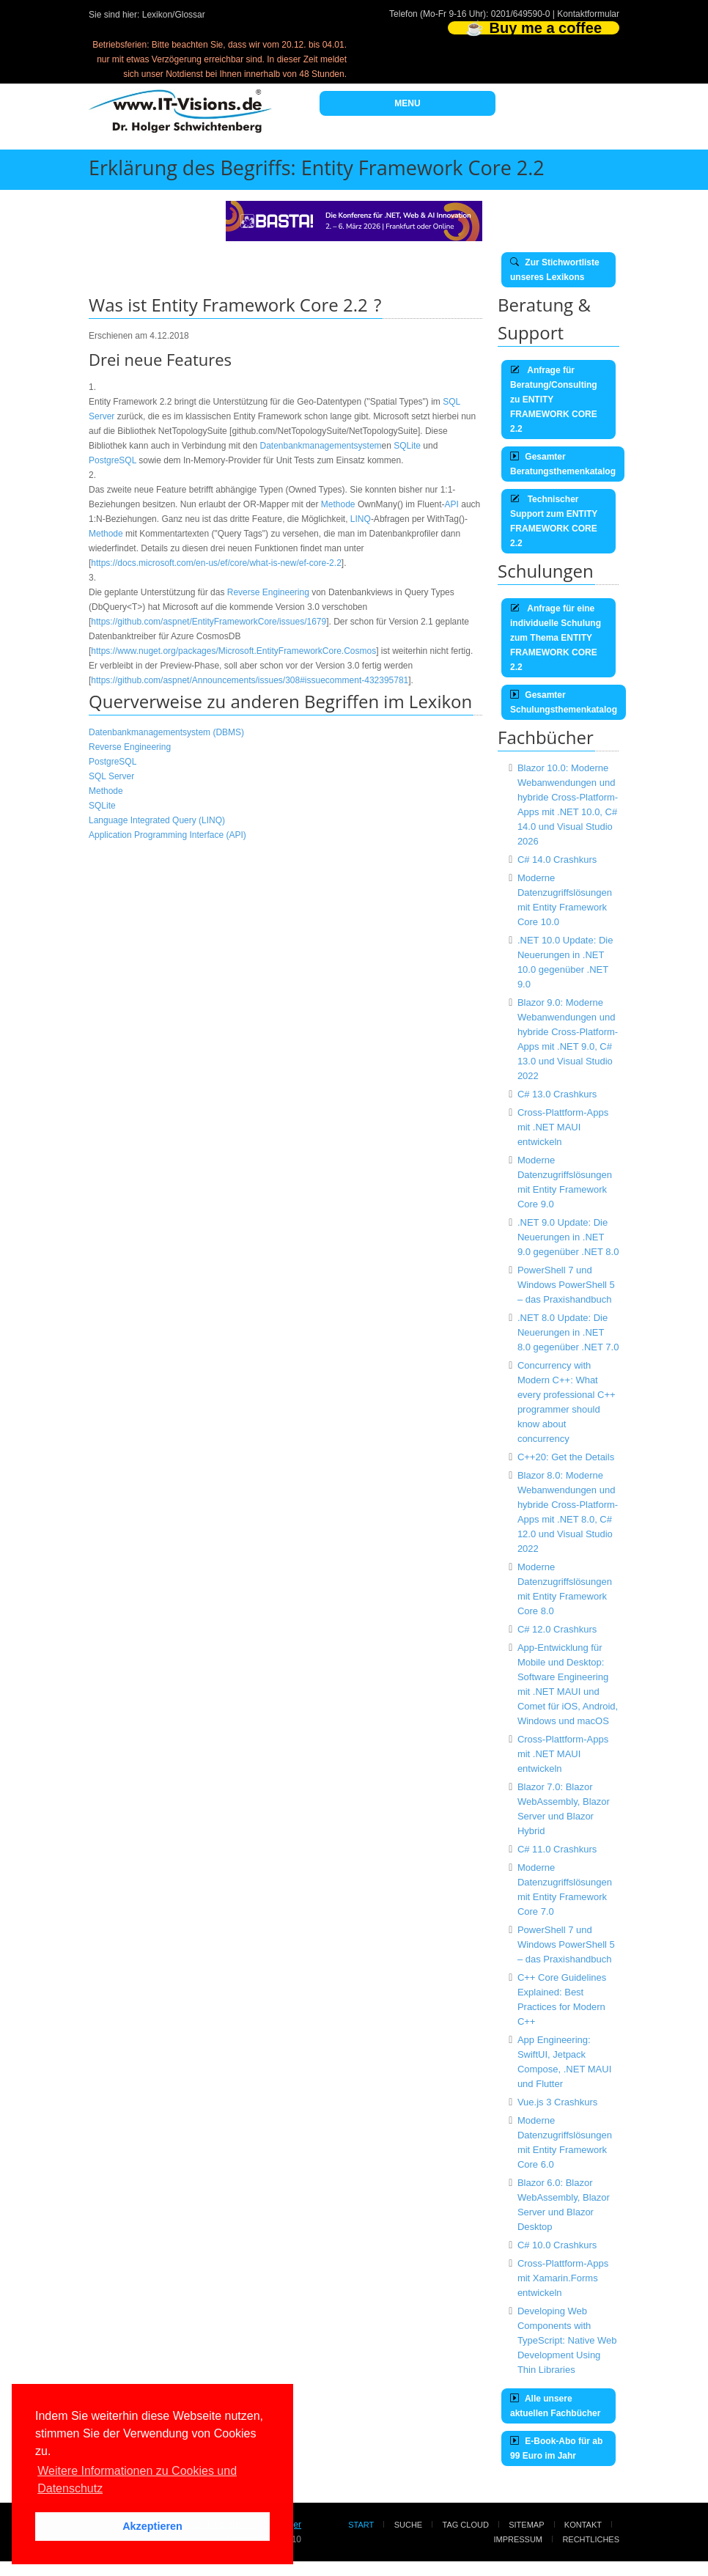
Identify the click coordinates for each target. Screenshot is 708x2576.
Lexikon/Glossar (173, 15)
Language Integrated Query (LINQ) (157, 820)
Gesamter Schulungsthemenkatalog (563, 702)
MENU (407, 103)
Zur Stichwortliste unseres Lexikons (555, 269)
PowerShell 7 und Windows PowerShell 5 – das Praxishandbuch (566, 1285)
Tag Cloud (466, 2524)
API (452, 504)
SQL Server (111, 776)
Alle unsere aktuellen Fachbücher (555, 2405)
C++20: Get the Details (565, 1456)
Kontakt (583, 2524)
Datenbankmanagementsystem (321, 446)
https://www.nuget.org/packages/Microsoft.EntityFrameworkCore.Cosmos (233, 651)
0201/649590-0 (520, 14)
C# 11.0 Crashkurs (557, 1849)
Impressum (517, 2539)
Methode (338, 504)
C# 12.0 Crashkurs (557, 1629)
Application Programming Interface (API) (167, 835)
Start (361, 2524)
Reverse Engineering (268, 592)
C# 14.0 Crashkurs (557, 859)
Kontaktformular (588, 14)
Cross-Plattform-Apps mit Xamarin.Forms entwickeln (562, 2278)
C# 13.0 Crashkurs (557, 1094)
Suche (408, 2524)
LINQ (360, 519)
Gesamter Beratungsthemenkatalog (563, 464)
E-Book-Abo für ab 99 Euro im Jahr (556, 2448)
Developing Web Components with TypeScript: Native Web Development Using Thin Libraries (567, 2340)
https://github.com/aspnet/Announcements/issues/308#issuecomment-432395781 (249, 680)
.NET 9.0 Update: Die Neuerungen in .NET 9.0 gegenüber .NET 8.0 (568, 1237)
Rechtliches (590, 2539)
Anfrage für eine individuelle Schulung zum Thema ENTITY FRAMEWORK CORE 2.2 (555, 637)
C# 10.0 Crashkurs (557, 2245)
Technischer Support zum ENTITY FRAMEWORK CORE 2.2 (553, 521)
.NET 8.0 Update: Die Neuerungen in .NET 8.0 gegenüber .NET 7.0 (568, 1332)
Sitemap (526, 2524)
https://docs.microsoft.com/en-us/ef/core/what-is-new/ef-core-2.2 (216, 563)
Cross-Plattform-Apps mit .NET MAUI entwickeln (562, 1127)
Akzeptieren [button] (152, 2526)
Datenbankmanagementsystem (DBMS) (166, 732)
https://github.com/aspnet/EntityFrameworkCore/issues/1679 (208, 622)
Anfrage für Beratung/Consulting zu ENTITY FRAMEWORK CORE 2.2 (553, 399)
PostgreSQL (112, 460)
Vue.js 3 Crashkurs (557, 2102)
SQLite (407, 446)
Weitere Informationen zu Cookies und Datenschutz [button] (137, 2480)
